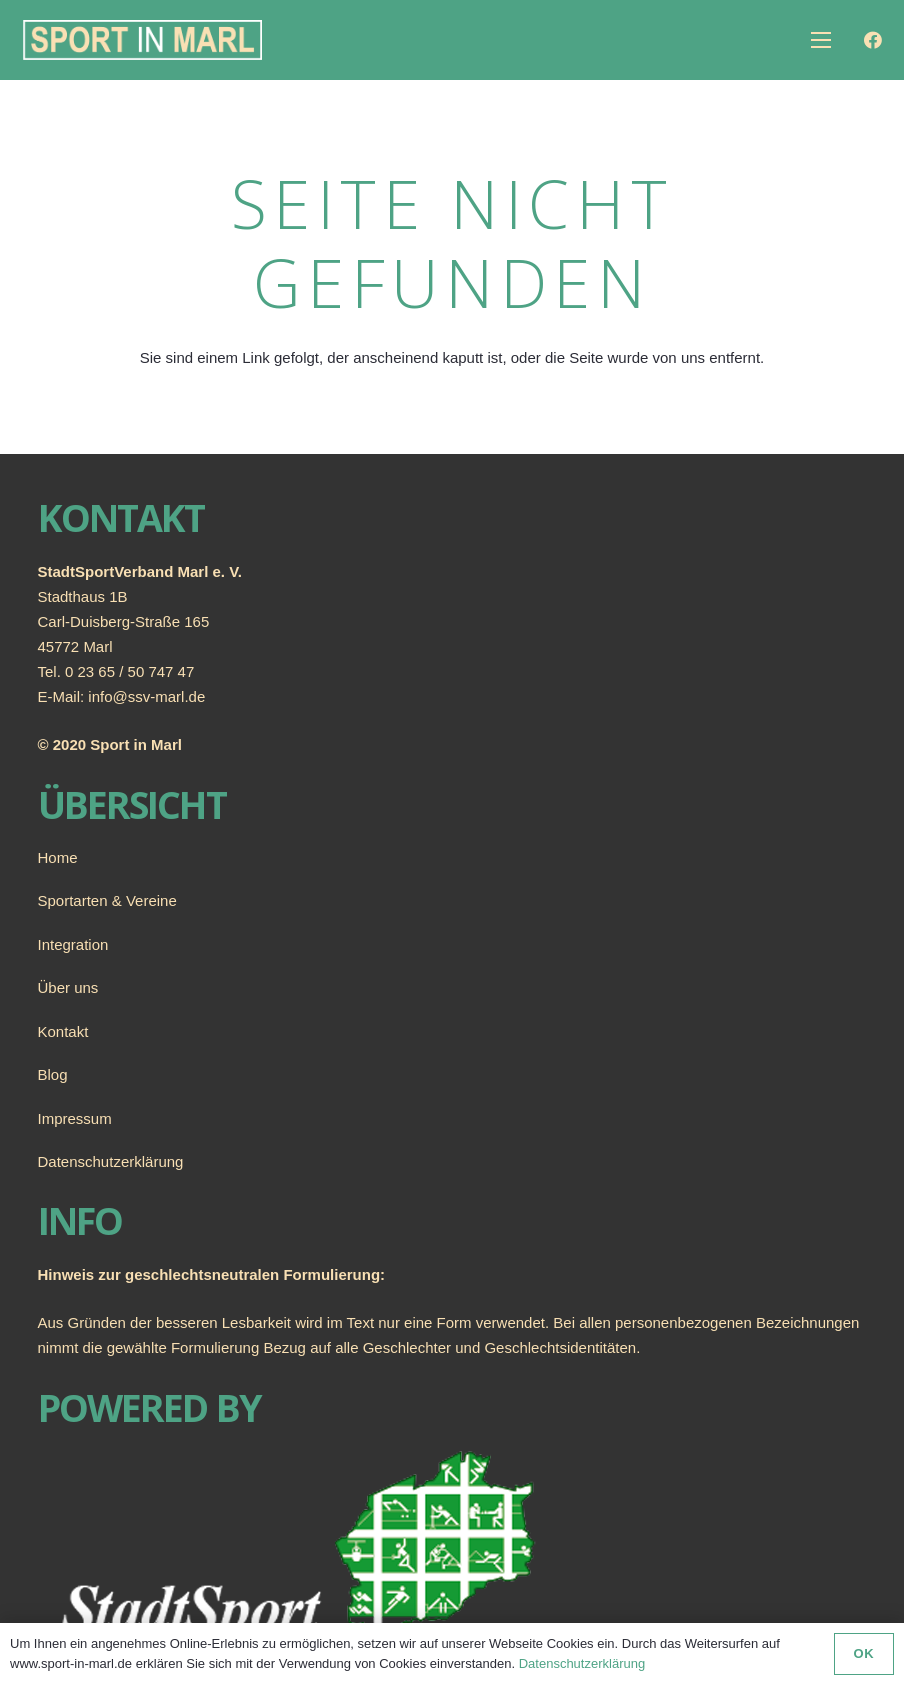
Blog (53, 1074)
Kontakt (63, 1031)
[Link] (142, 40)
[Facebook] (873, 40)
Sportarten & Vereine (107, 900)
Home (58, 857)
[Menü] (821, 40)
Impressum (75, 1118)
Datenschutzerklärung (111, 1161)
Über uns (68, 987)
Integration (73, 944)
